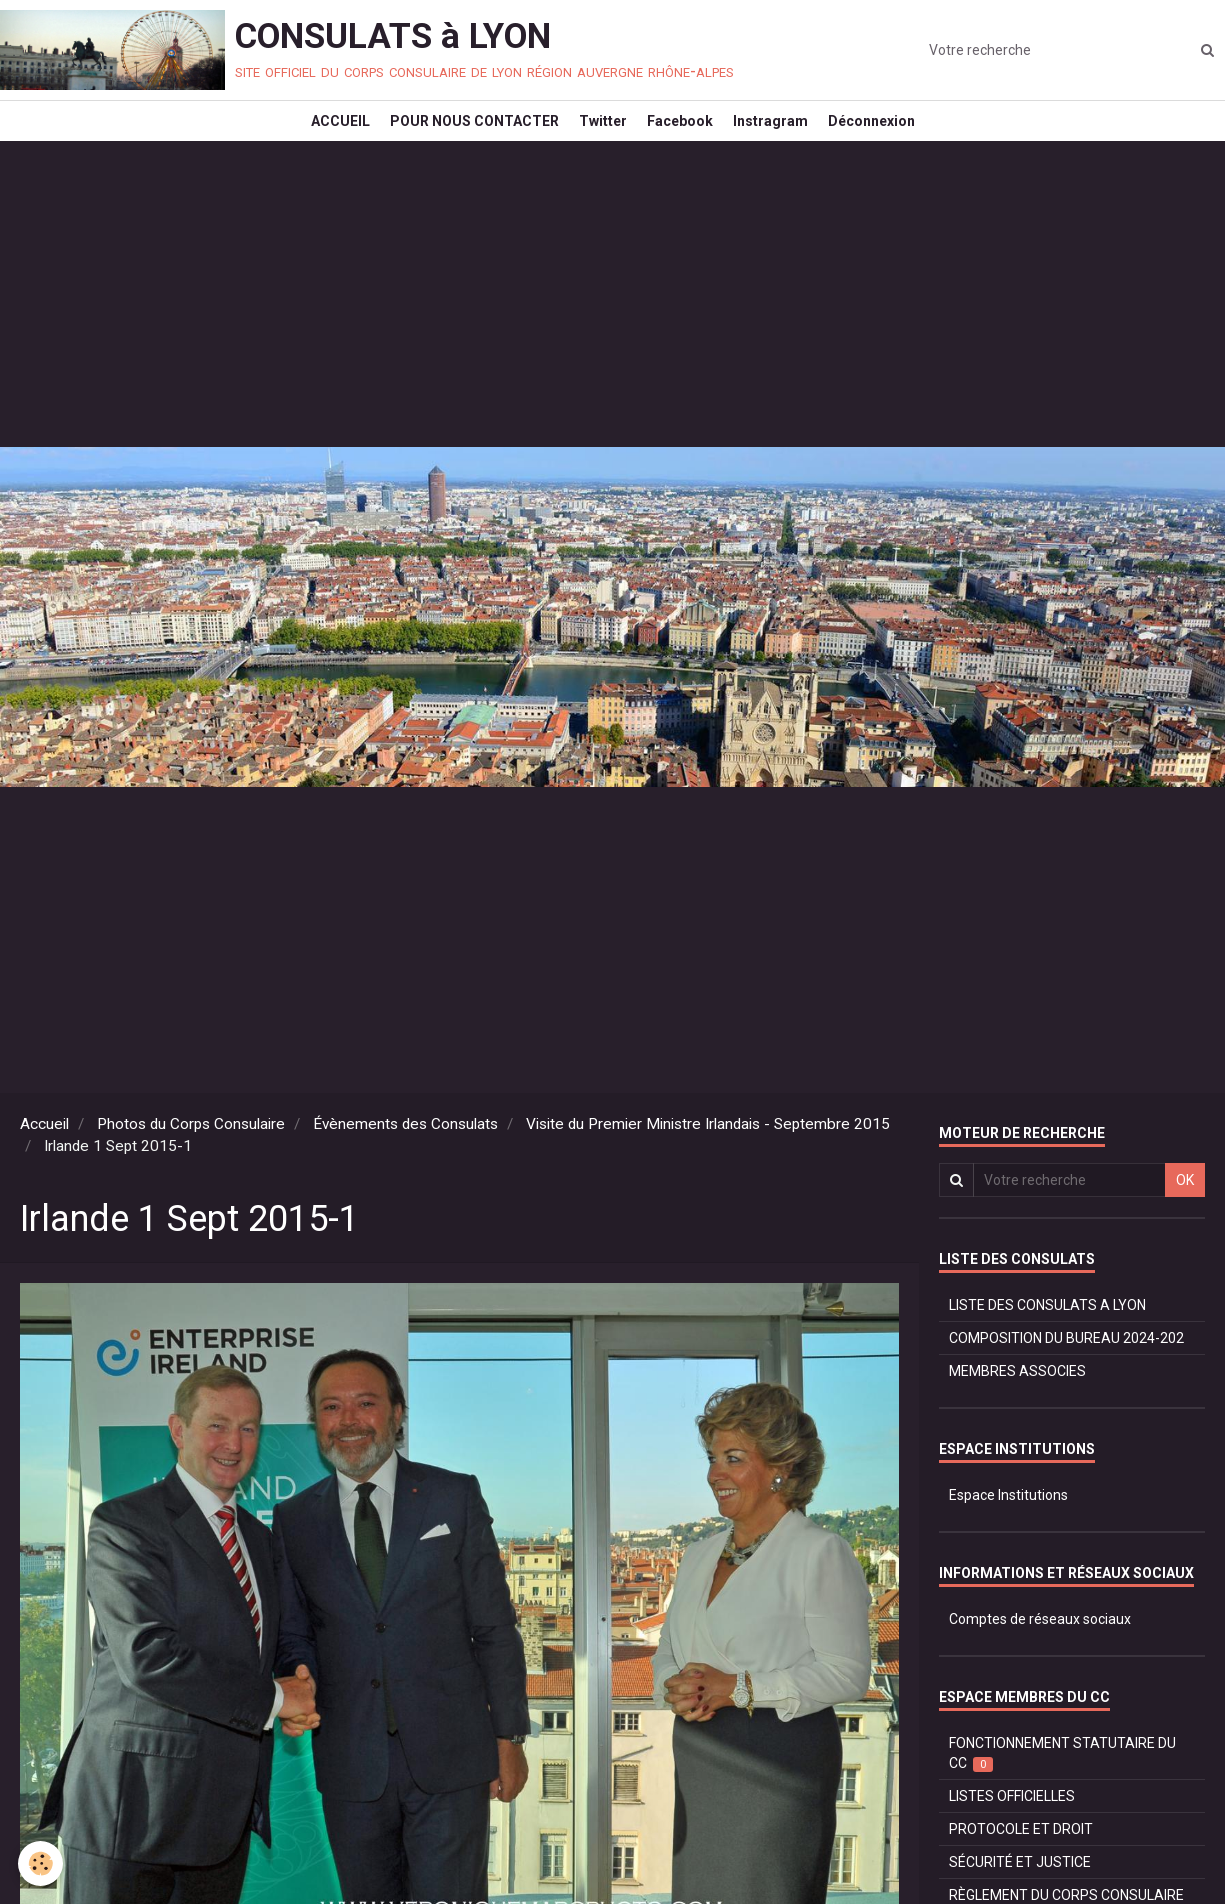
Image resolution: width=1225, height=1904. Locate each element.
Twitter (598, 136)
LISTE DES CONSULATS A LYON (1047, 1335)
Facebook (685, 136)
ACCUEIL (315, 136)
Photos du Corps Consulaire (191, 1154)
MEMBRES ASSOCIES (1017, 1401)
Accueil (44, 1154)
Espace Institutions (1008, 1525)
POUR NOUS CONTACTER (459, 136)
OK (1185, 1210)
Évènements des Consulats (405, 1154)
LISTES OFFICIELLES (1012, 1826)
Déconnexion (896, 136)
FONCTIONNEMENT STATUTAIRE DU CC (1062, 1783)
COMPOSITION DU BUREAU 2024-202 (1066, 1368)
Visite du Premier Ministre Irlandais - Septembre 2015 (708, 1154)
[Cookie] (42, 1862)
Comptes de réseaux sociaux (1040, 1649)
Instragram (785, 136)
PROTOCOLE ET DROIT (1021, 1859)
